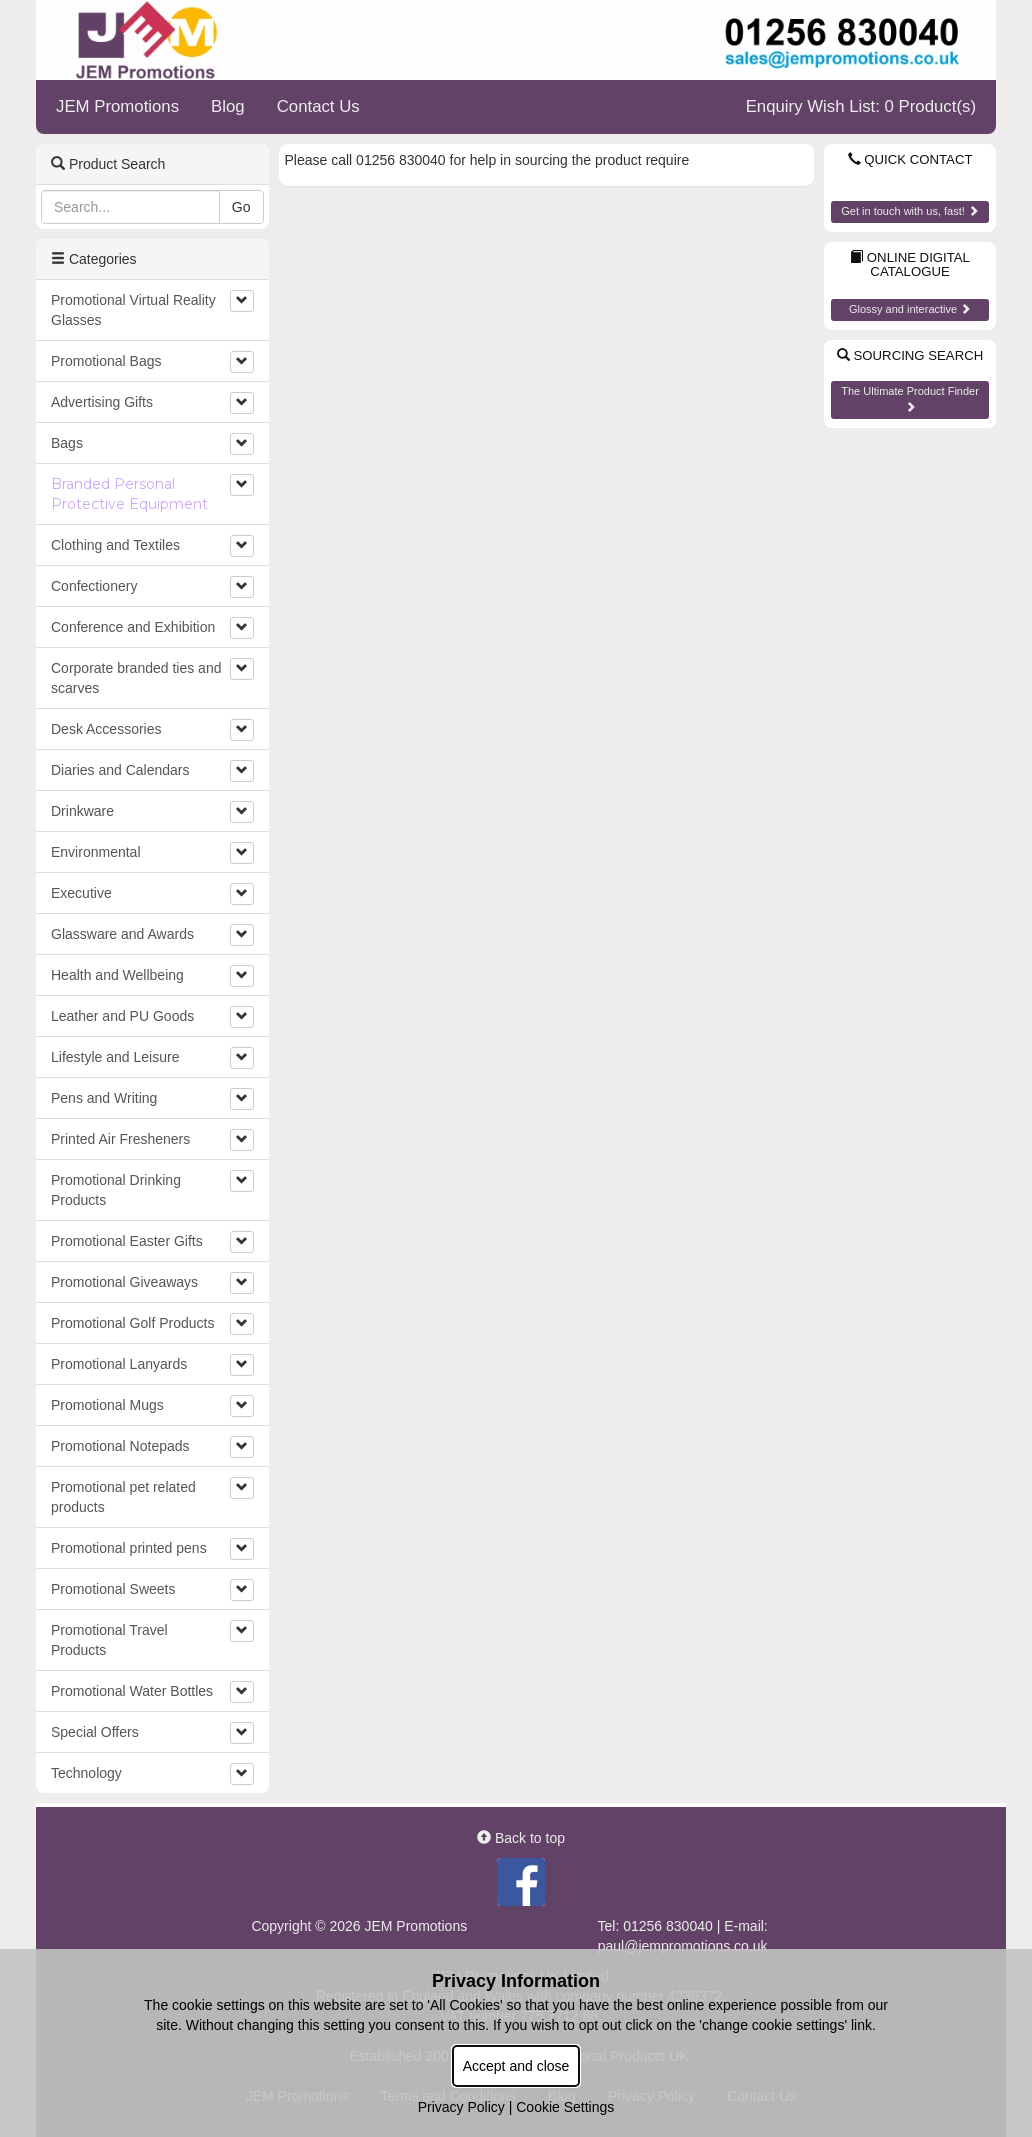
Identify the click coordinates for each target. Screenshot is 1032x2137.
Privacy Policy (461, 2107)
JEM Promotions (117, 106)
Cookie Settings (565, 2107)
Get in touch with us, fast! (910, 211)
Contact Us (318, 106)
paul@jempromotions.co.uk (683, 1946)
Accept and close (516, 2066)
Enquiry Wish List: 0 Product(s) (861, 106)
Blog (228, 106)
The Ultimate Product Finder (910, 398)
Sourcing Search (910, 355)
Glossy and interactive (910, 309)
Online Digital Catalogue (910, 265)
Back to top (521, 1838)
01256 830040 (668, 1926)
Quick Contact (910, 159)
